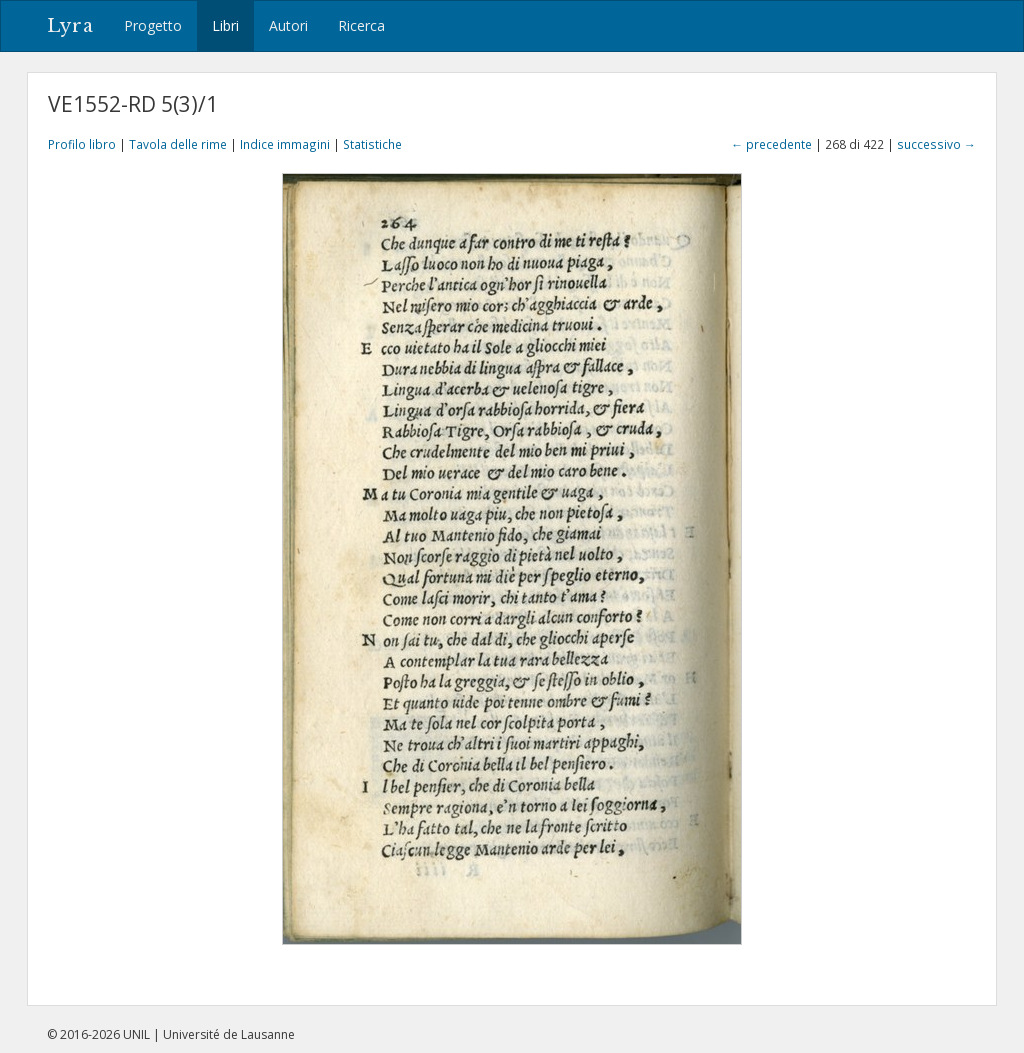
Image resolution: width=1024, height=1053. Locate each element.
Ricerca (361, 25)
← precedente (771, 144)
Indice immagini (285, 144)
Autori (288, 25)
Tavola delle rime (178, 144)
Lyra (70, 26)
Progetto (153, 25)
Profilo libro (82, 144)
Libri (225, 25)
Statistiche (372, 144)
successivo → (936, 144)
